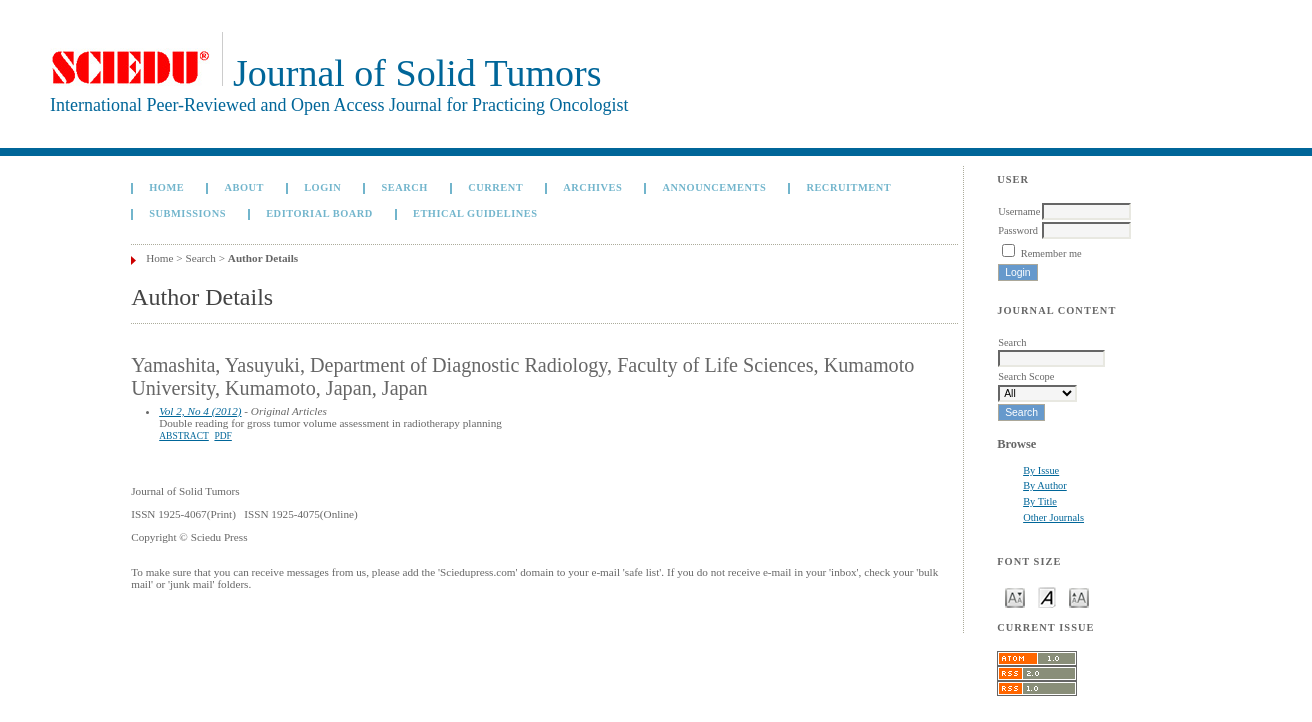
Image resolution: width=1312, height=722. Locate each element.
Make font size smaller (1015, 596)
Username (1019, 211)
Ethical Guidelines (475, 213)
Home (166, 187)
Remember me (1051, 253)
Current (495, 187)
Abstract (184, 436)
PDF (222, 436)
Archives (592, 187)
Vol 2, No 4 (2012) (200, 411)
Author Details (263, 258)
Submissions (187, 213)
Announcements (714, 187)
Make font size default (1047, 596)
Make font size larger (1079, 596)
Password (1018, 230)
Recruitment (848, 187)
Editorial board (319, 213)
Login (322, 187)
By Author (1045, 485)
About (244, 187)
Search (405, 187)
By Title (1040, 501)
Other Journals (1053, 517)
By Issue (1041, 470)
